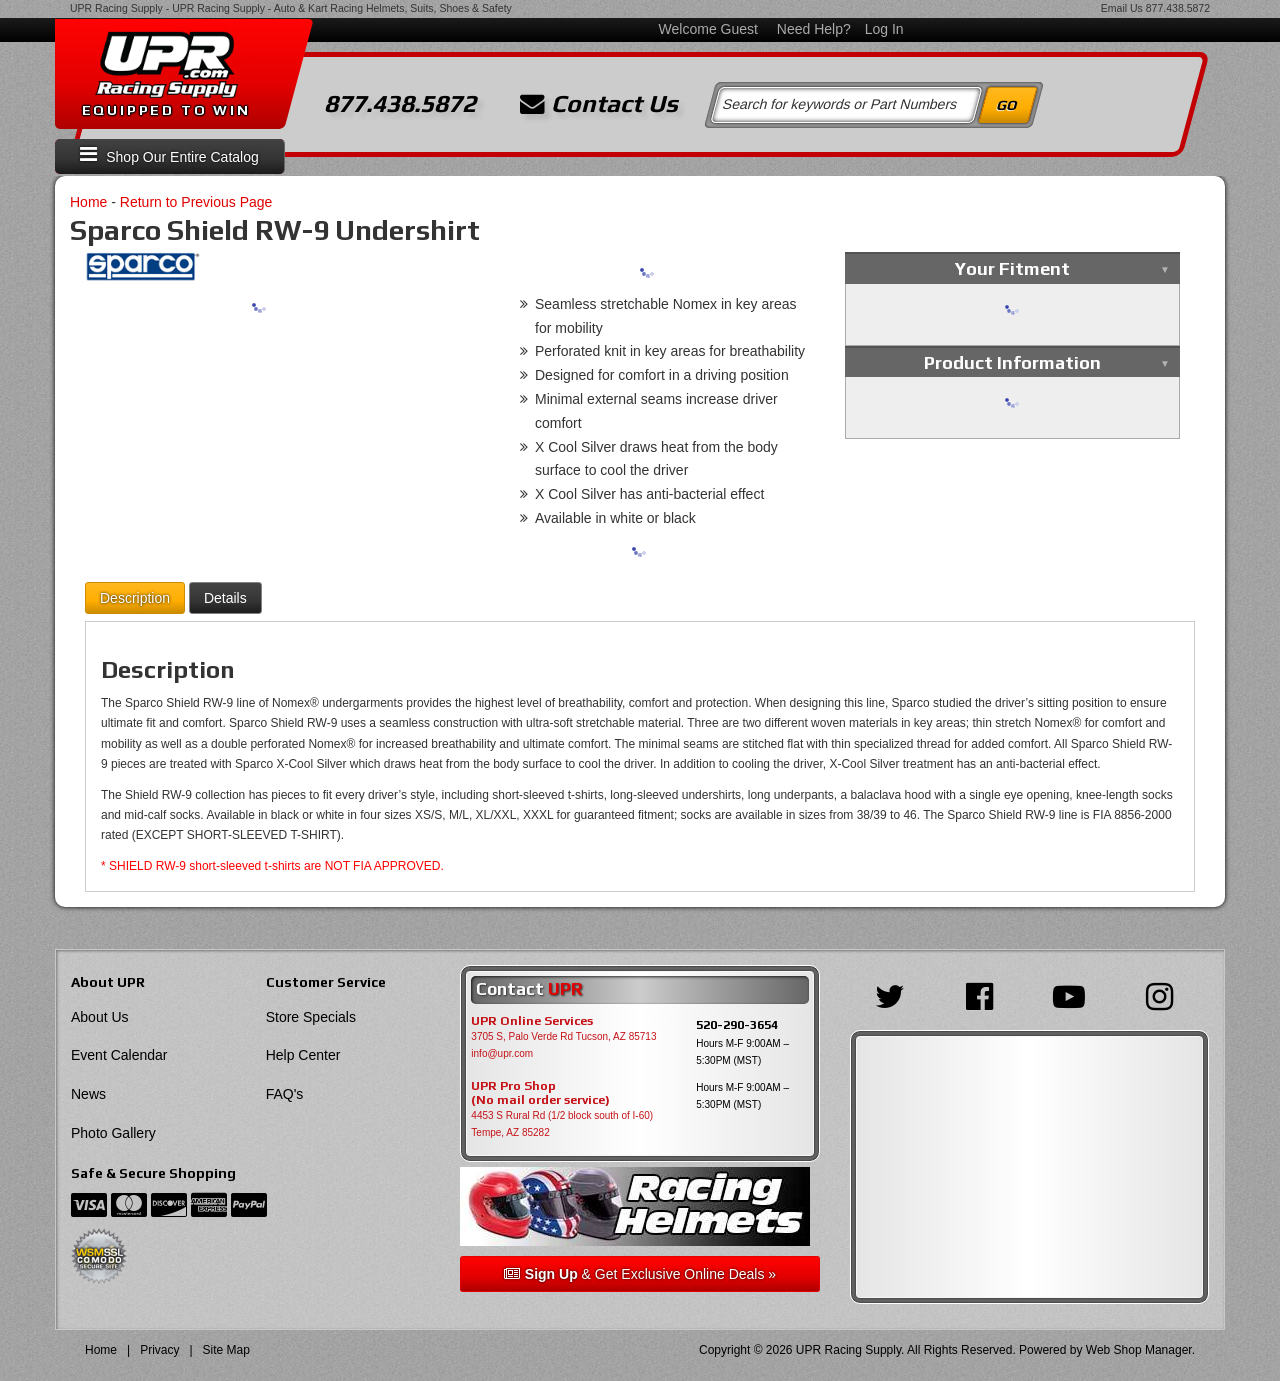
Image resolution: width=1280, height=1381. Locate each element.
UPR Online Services (532, 1021)
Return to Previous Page (196, 202)
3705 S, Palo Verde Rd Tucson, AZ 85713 (563, 1036)
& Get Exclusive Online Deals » (640, 1274)
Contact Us (599, 104)
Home (88, 202)
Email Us (1122, 8)
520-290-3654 (737, 1024)
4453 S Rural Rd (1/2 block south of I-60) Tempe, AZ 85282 (562, 1124)
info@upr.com (502, 1053)
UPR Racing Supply (116, 8)
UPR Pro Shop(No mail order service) (540, 1093)
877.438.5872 (1178, 8)
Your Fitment (1012, 268)
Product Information (1012, 362)
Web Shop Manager (1139, 1350)
